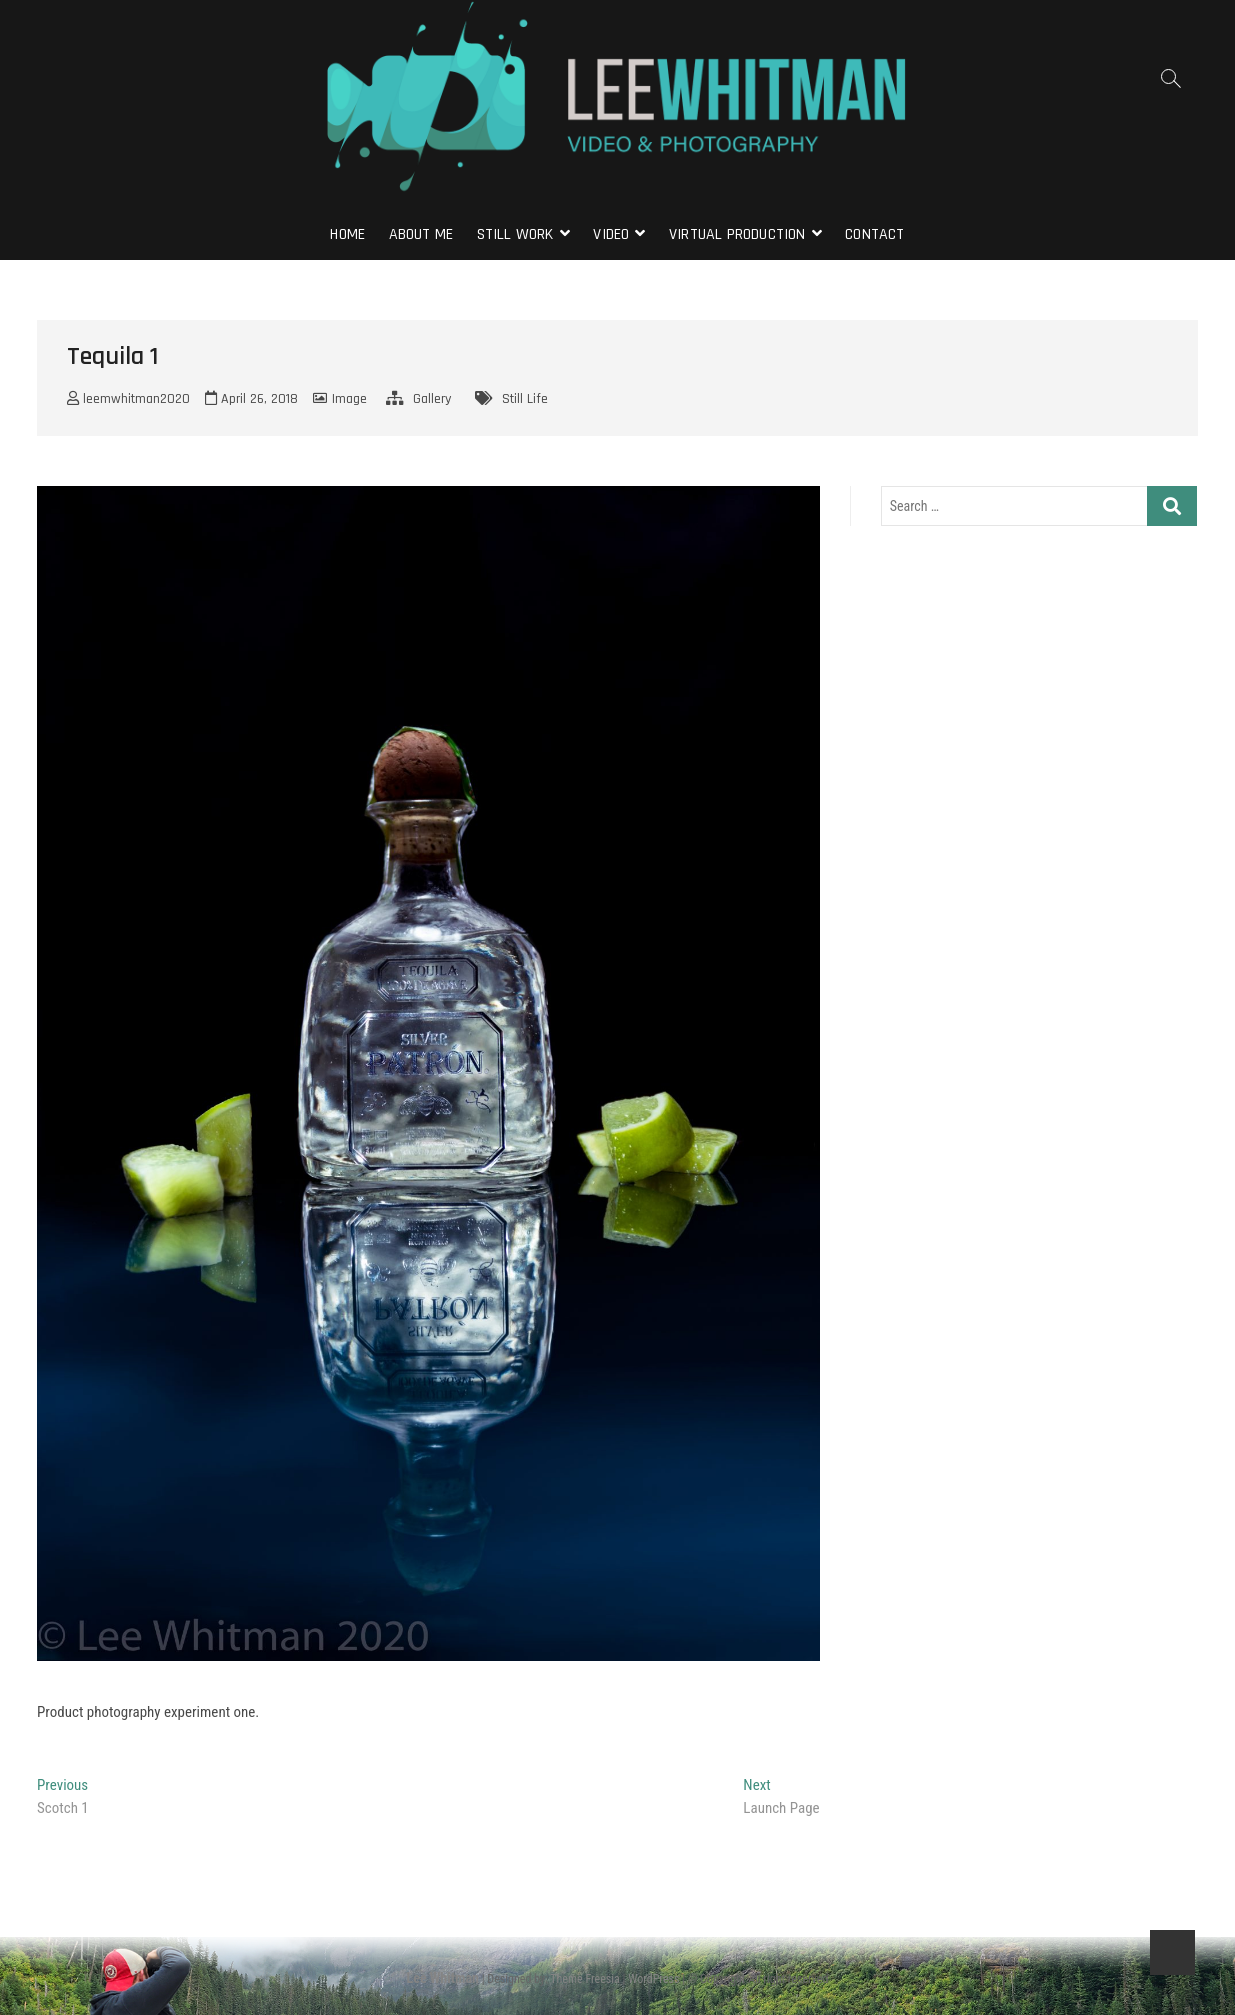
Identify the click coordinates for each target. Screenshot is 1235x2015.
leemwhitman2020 (128, 399)
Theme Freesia (584, 1979)
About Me (421, 234)
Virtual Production (737, 234)
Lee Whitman (443, 1978)
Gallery (432, 399)
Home (347, 234)
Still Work (515, 234)
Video (611, 234)
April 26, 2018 (251, 399)
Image (349, 399)
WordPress (653, 1979)
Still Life (525, 399)
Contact (874, 234)
